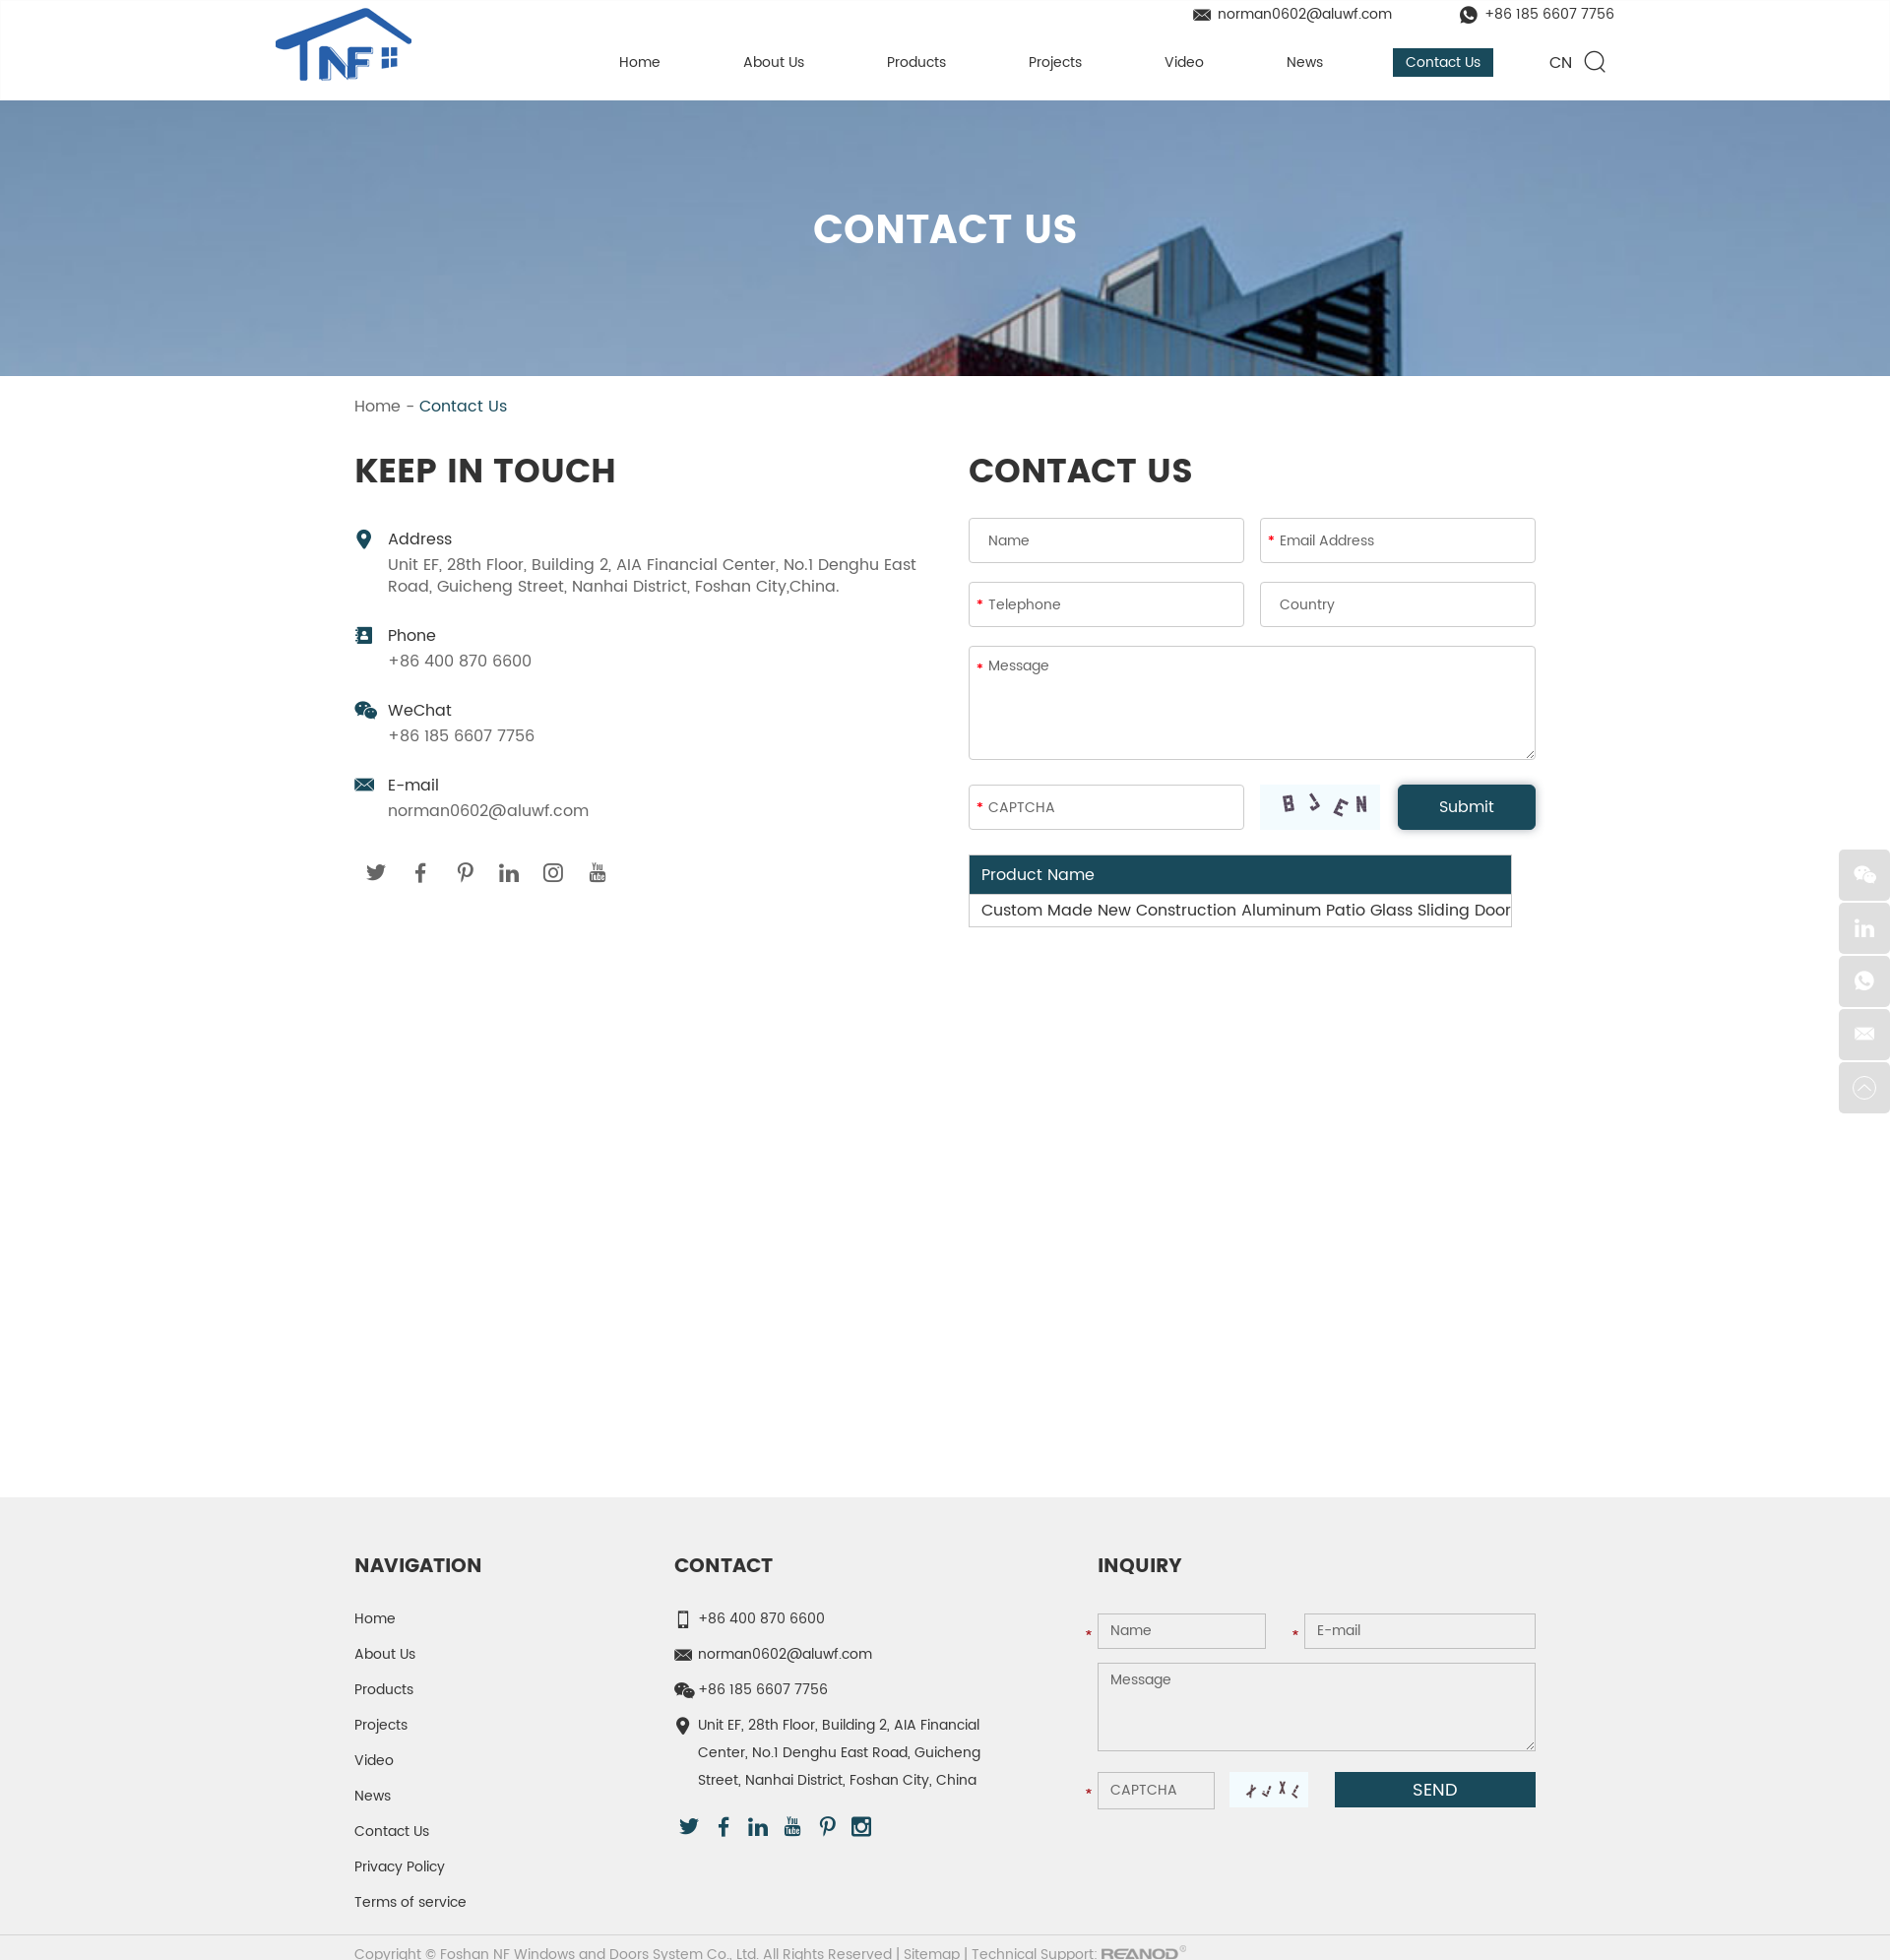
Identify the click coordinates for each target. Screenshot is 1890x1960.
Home (640, 62)
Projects (1055, 62)
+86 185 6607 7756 (1549, 14)
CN (1560, 63)
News (1305, 62)
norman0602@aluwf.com (1305, 14)
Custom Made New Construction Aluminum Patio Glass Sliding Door (1246, 911)
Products (916, 62)
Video (1184, 62)
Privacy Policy (399, 1868)
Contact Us (1443, 62)
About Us (773, 62)
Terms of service (410, 1903)
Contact (723, 1567)
